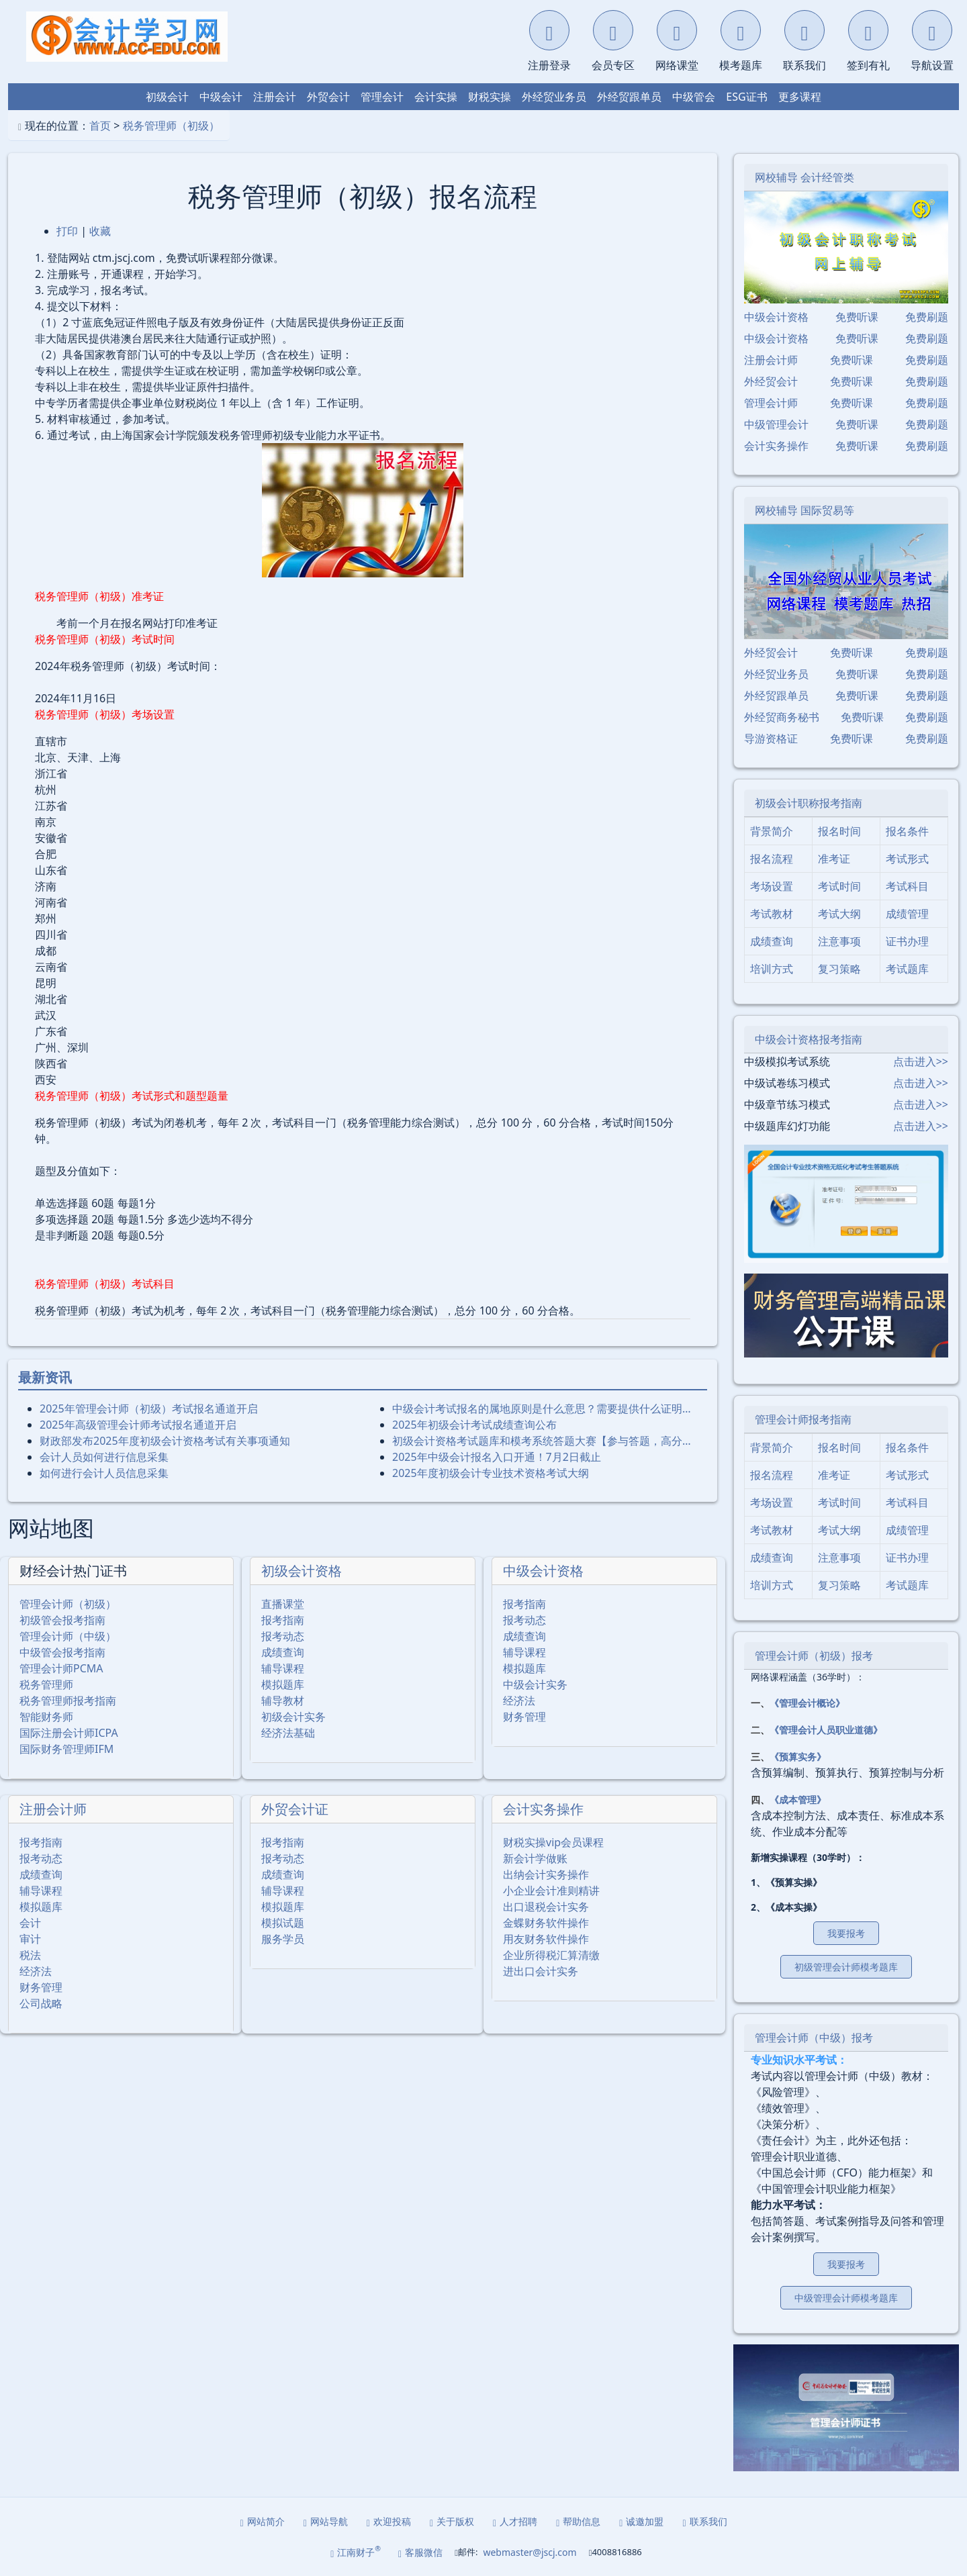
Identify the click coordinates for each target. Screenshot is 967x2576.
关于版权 (452, 2521)
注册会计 (274, 96)
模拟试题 (282, 1922)
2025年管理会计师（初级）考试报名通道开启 (149, 1408)
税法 (30, 1955)
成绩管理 (907, 913)
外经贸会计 (771, 381)
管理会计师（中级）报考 (814, 2037)
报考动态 (282, 1636)
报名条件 (907, 831)
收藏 (100, 231)
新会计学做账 (535, 1858)
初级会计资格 (301, 1571)
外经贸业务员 (554, 96)
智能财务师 (46, 1716)
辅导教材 (282, 1700)
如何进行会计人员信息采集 (104, 1473)
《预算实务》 (798, 1756)
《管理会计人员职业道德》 (826, 1729)
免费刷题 (926, 316)
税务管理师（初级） (171, 125)
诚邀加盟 (641, 2521)
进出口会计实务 (540, 1971)
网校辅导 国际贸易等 (804, 510)
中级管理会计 (776, 424)
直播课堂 (282, 1603)
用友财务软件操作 (546, 1938)
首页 (100, 125)
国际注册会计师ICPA (68, 1732)
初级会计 (167, 96)
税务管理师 (46, 1684)
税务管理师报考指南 (67, 1700)
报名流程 (771, 858)
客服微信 (420, 2552)
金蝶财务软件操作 (546, 1922)
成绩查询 (282, 1652)
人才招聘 (515, 2521)
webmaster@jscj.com (529, 2552)
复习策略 (839, 968)
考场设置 (771, 886)
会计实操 (435, 96)
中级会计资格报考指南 (808, 1039)
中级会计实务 (535, 1684)
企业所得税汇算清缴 (551, 1955)
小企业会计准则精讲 (551, 1890)
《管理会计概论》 (807, 1703)
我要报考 (846, 1933)
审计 (30, 1938)
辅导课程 (282, 1668)
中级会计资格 (543, 1571)
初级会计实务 (293, 1716)
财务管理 (524, 1716)
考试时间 (839, 886)
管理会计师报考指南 (803, 1419)
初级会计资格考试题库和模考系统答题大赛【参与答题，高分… (541, 1440)
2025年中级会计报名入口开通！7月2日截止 (496, 1456)
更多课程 (799, 96)
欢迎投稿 (389, 2521)
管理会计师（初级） (67, 1603)
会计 (30, 1922)
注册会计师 (53, 1809)
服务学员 (282, 1938)
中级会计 (220, 96)
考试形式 (907, 858)
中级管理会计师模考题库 (846, 2297)
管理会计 (382, 96)
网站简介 (262, 2521)
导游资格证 (771, 738)
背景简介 (771, 831)
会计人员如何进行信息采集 (104, 1456)
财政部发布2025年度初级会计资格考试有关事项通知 (165, 1440)
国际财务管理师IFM (66, 1749)
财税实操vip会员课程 (553, 1842)
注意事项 (839, 941)
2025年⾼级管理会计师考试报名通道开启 (138, 1424)
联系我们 (704, 2521)
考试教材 (771, 913)
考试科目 (907, 886)
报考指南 (282, 1620)
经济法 (519, 1700)
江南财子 (355, 2551)
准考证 (834, 858)
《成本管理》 (798, 1799)
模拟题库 (282, 1684)
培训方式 (771, 968)
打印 (67, 231)
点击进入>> (920, 1061)
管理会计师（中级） (67, 1636)
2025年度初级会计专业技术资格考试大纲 (490, 1473)
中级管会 (693, 96)
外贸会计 (328, 96)
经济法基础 (288, 1732)
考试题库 (907, 968)
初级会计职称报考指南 (808, 803)
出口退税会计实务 (546, 1906)
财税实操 (489, 96)
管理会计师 (771, 402)
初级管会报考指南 (62, 1620)
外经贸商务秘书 (781, 717)
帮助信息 (578, 2521)
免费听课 (856, 316)
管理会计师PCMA (61, 1668)
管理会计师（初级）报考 (814, 1655)
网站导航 (326, 2521)
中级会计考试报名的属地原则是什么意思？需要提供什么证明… (541, 1408)
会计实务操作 (543, 1809)
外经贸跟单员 (629, 96)
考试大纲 (839, 913)
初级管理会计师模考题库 (846, 1966)
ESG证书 (746, 96)
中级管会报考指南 (62, 1652)
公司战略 (40, 2003)
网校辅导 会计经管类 (804, 177)
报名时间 (839, 831)
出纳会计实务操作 (546, 1874)
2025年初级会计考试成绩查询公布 (474, 1424)
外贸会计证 (294, 1809)
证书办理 (907, 941)
